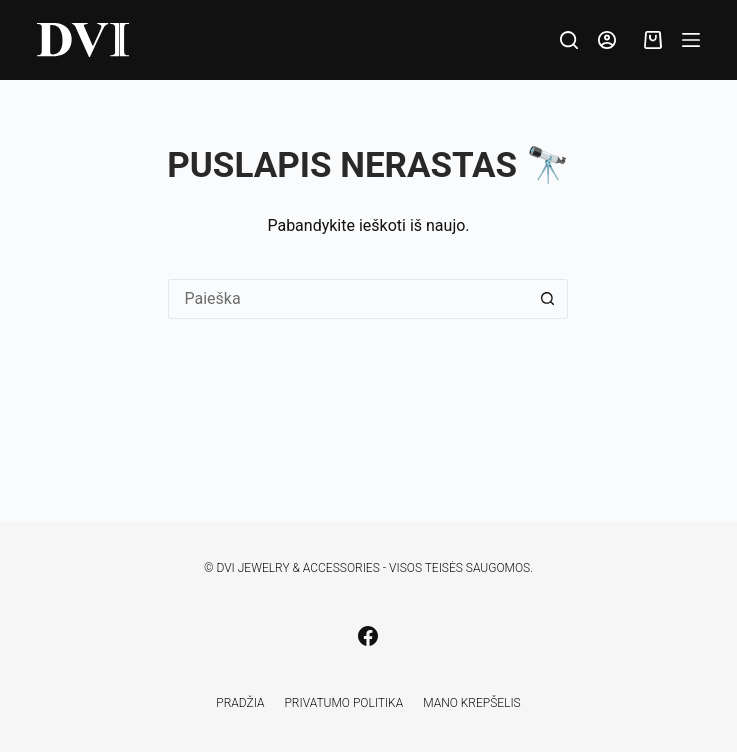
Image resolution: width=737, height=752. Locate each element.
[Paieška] (569, 40)
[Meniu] (691, 40)
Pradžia (240, 703)
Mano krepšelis (472, 703)
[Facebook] (368, 636)
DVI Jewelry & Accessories (297, 568)
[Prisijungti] (607, 40)
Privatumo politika (343, 703)
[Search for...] (348, 299)
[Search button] (548, 299)
